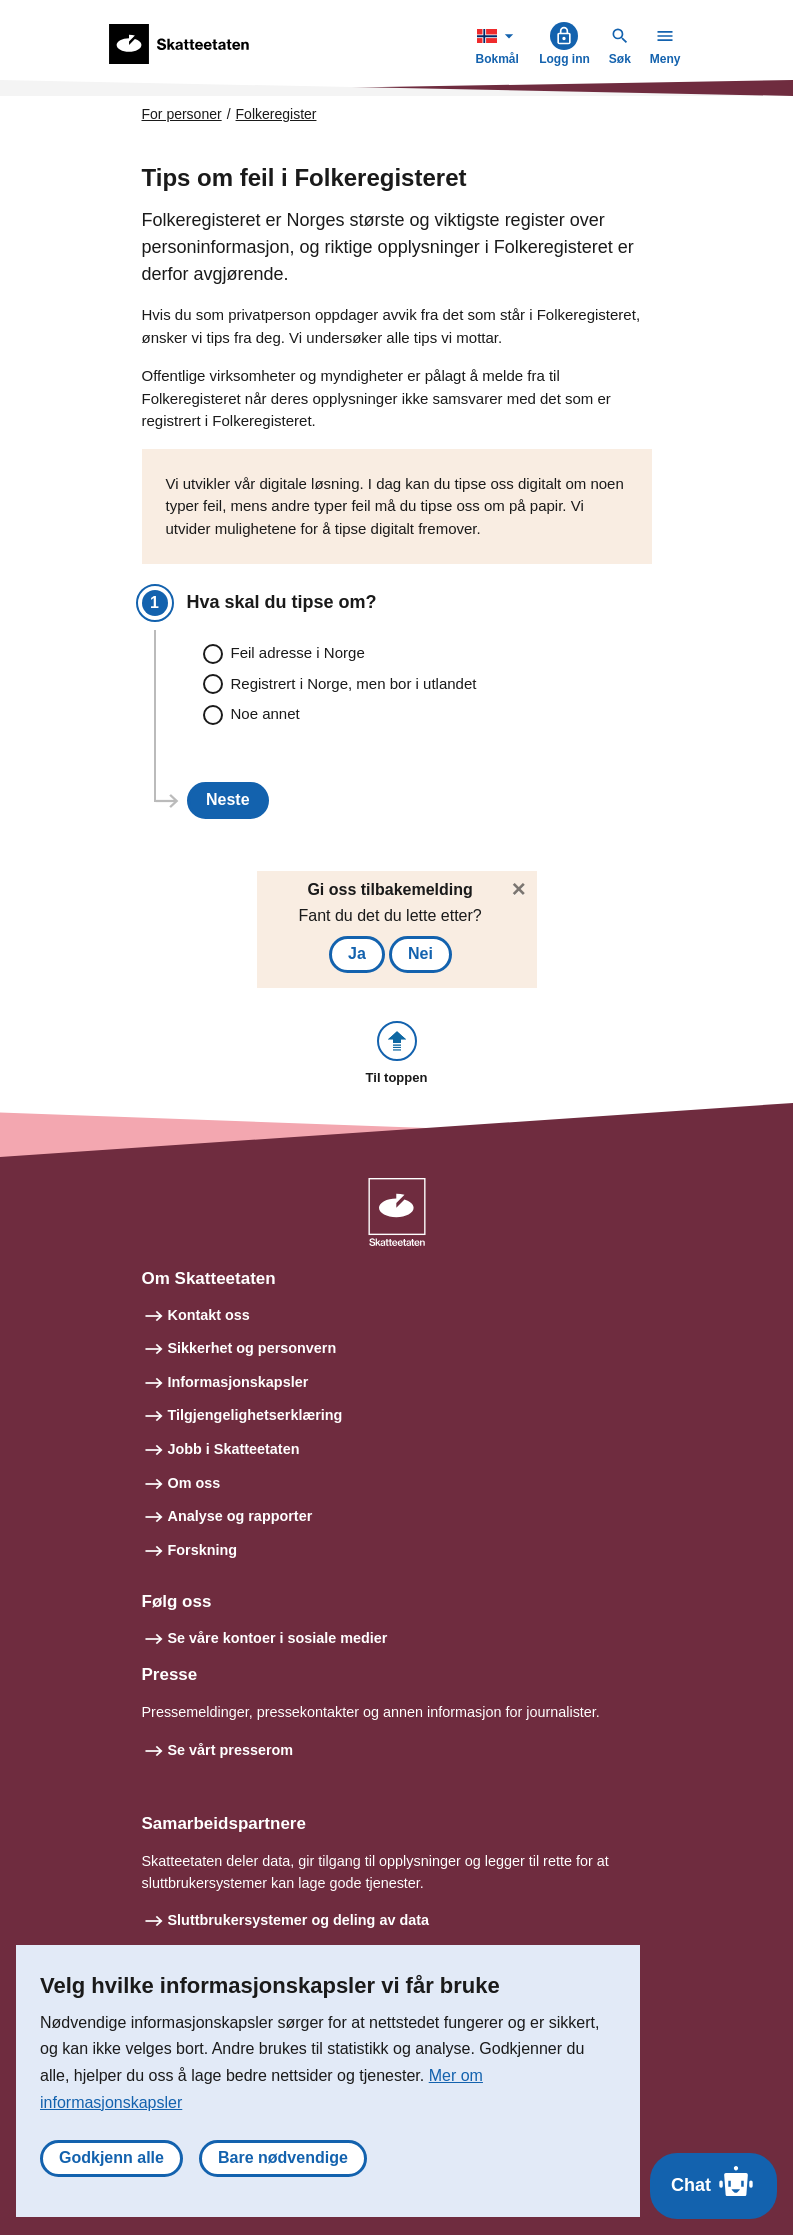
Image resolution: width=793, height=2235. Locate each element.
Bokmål (499, 43)
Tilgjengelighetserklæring (255, 1415)
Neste (228, 799)
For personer (182, 114)
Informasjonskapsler (238, 1382)
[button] (397, 1054)
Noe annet (265, 713)
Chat (713, 2181)
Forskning (203, 1550)
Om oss (194, 1483)
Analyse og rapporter (240, 1516)
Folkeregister (276, 114)
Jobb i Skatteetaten (234, 1449)
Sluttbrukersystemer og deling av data (299, 1920)
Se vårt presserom (231, 1750)
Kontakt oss (209, 1315)
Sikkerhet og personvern (252, 1348)
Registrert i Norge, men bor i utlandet (354, 683)
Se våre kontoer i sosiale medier (278, 1638)
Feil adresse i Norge (298, 652)
